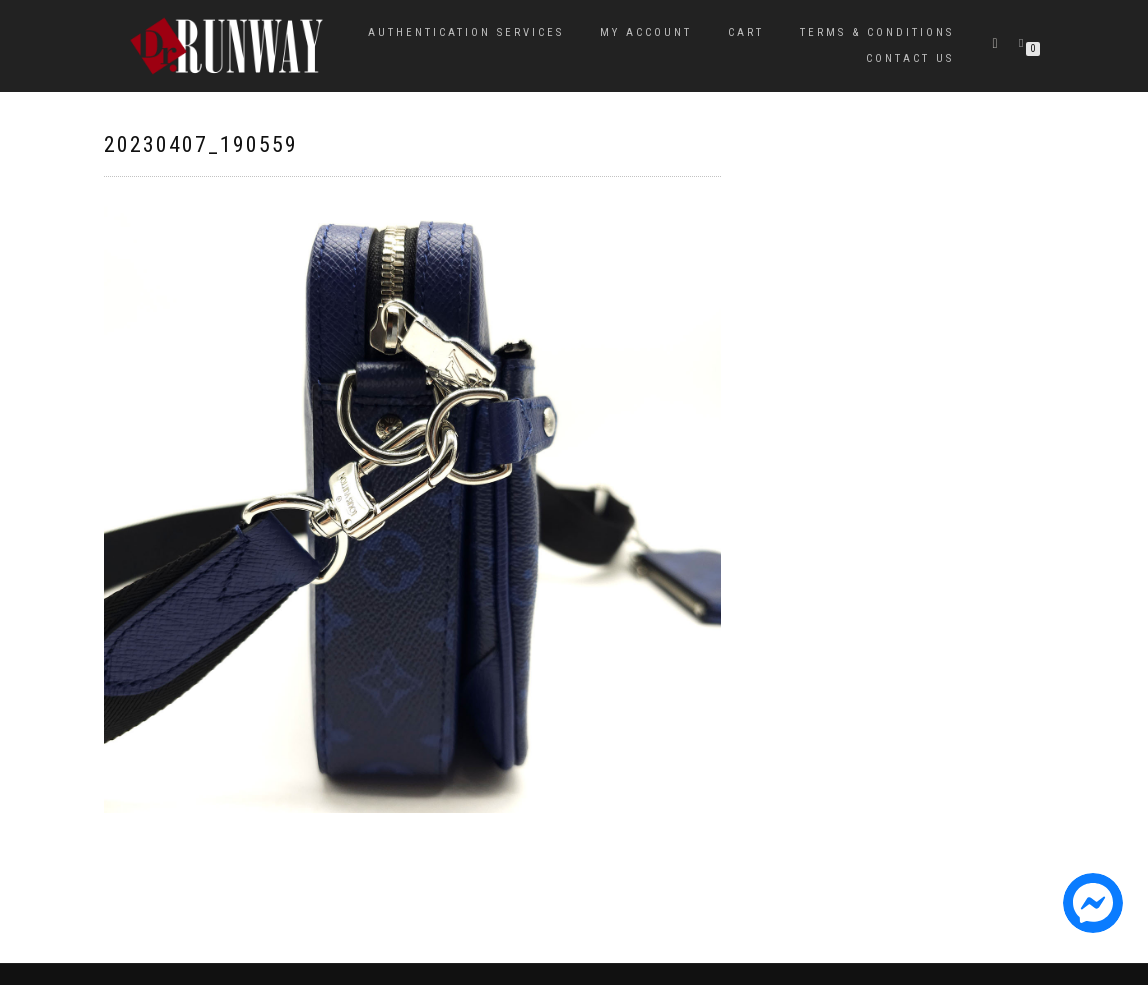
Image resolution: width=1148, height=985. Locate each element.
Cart (746, 32)
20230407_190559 (201, 144)
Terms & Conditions (877, 32)
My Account (646, 32)
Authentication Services (466, 32)
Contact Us (910, 58)
